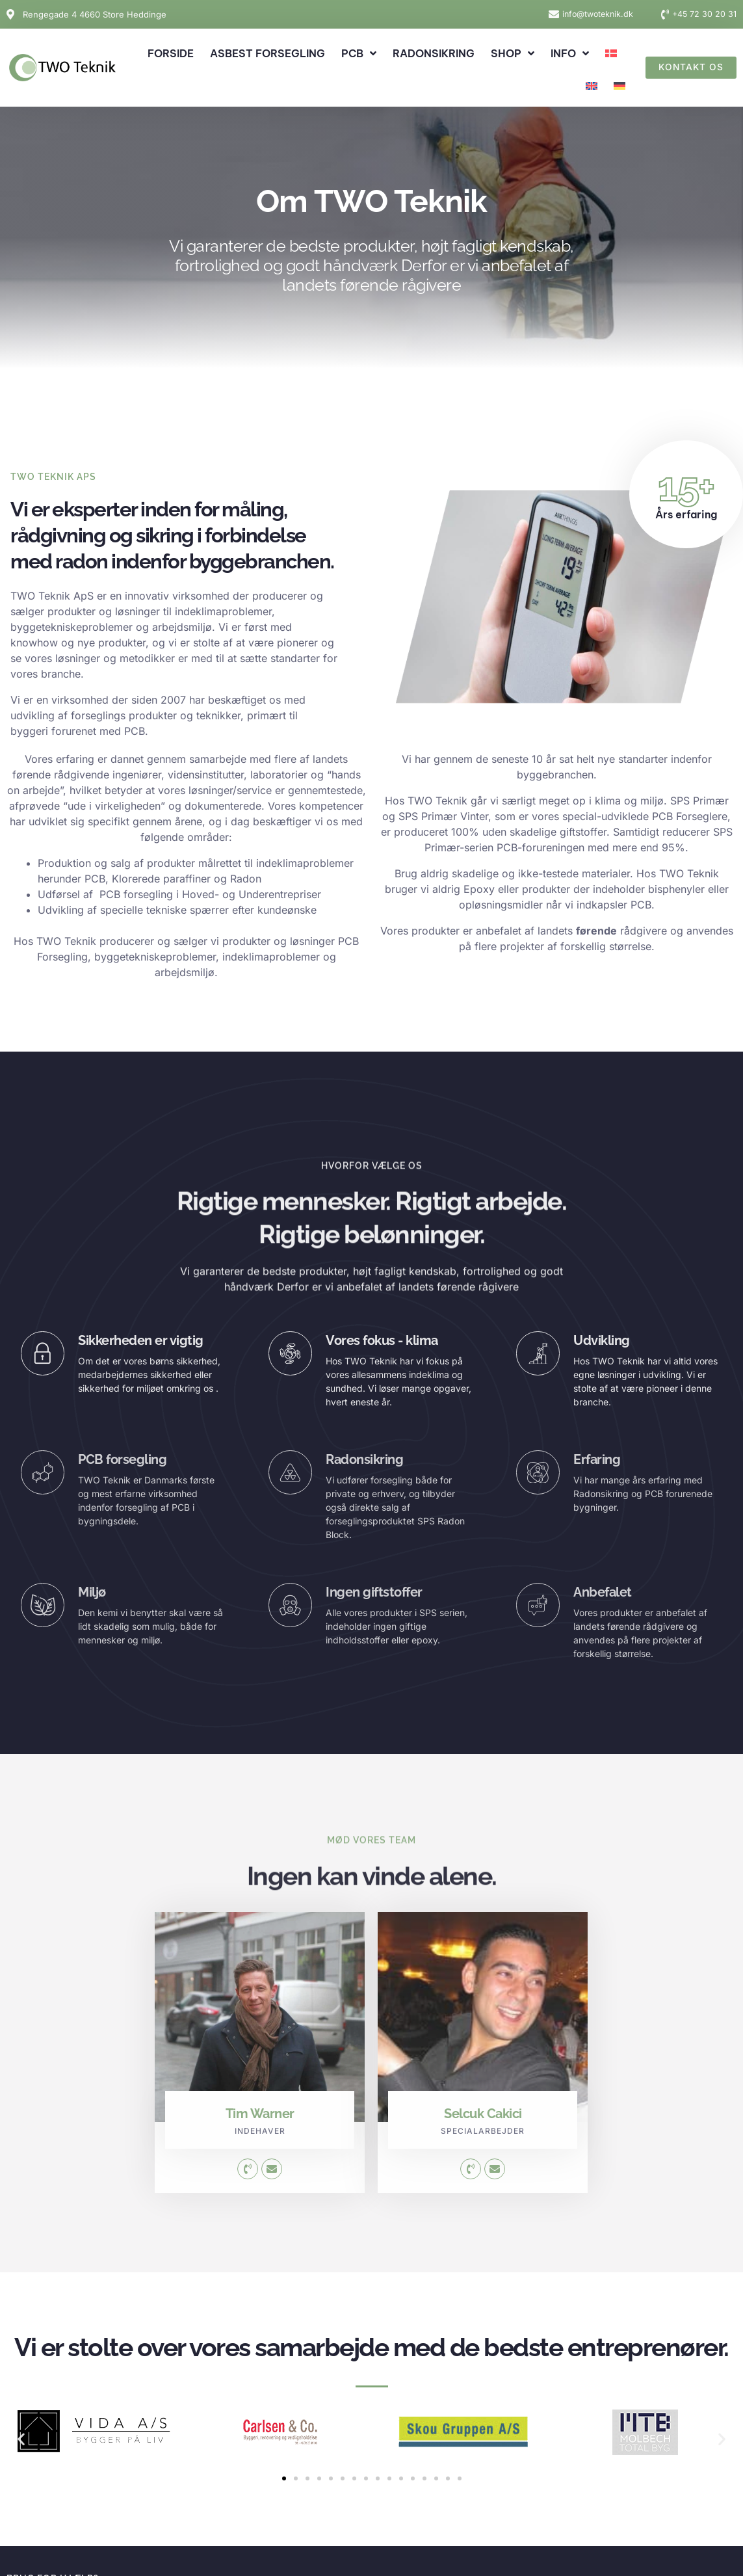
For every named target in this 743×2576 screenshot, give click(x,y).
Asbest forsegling (267, 53)
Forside (171, 53)
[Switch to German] (619, 86)
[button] (21, 2439)
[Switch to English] (591, 86)
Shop (512, 53)
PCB (358, 53)
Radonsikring (434, 53)
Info (570, 53)
